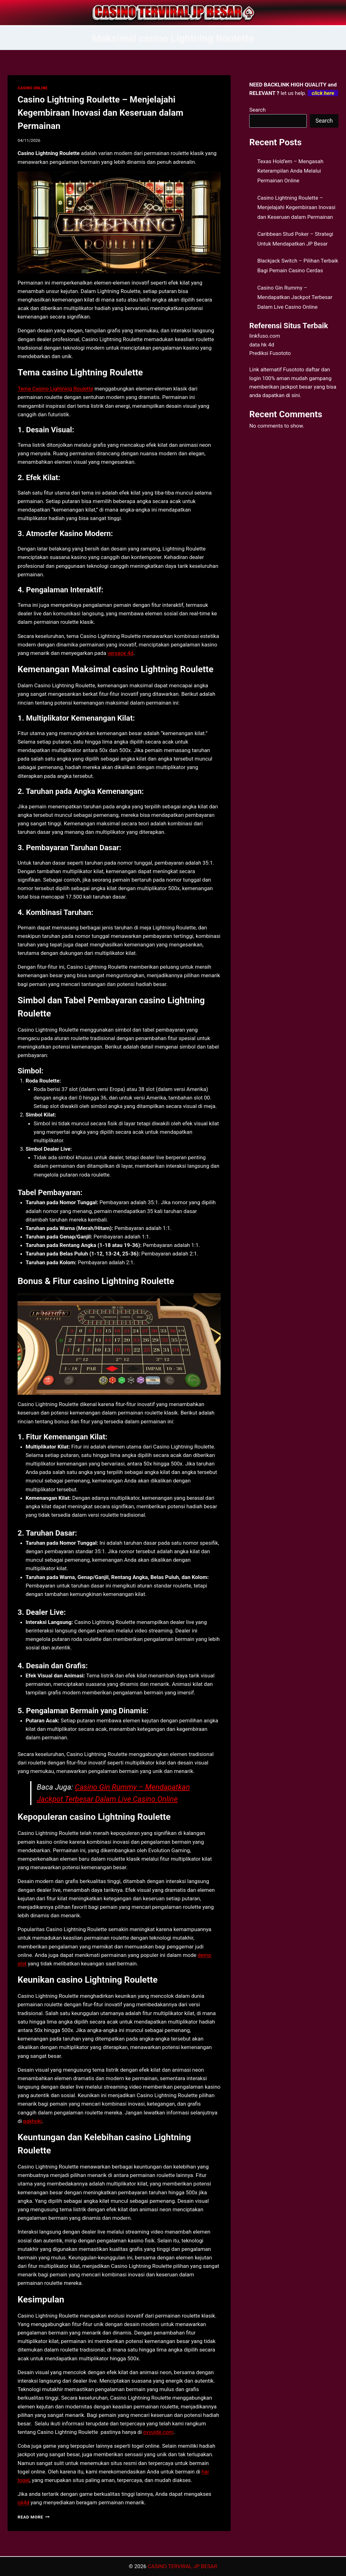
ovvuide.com (158, 2432)
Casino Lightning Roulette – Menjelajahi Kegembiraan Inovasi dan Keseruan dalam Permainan (100, 112)
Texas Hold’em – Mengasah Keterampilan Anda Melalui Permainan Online (290, 171)
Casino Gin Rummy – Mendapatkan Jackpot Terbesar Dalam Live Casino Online (294, 297)
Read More (34, 2516)
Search (257, 110)
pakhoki (32, 2121)
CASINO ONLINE (32, 88)
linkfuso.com (264, 336)
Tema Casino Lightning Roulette (55, 388)
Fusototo (293, 369)
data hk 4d (261, 344)
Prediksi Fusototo (270, 353)
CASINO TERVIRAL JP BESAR (182, 2566)
